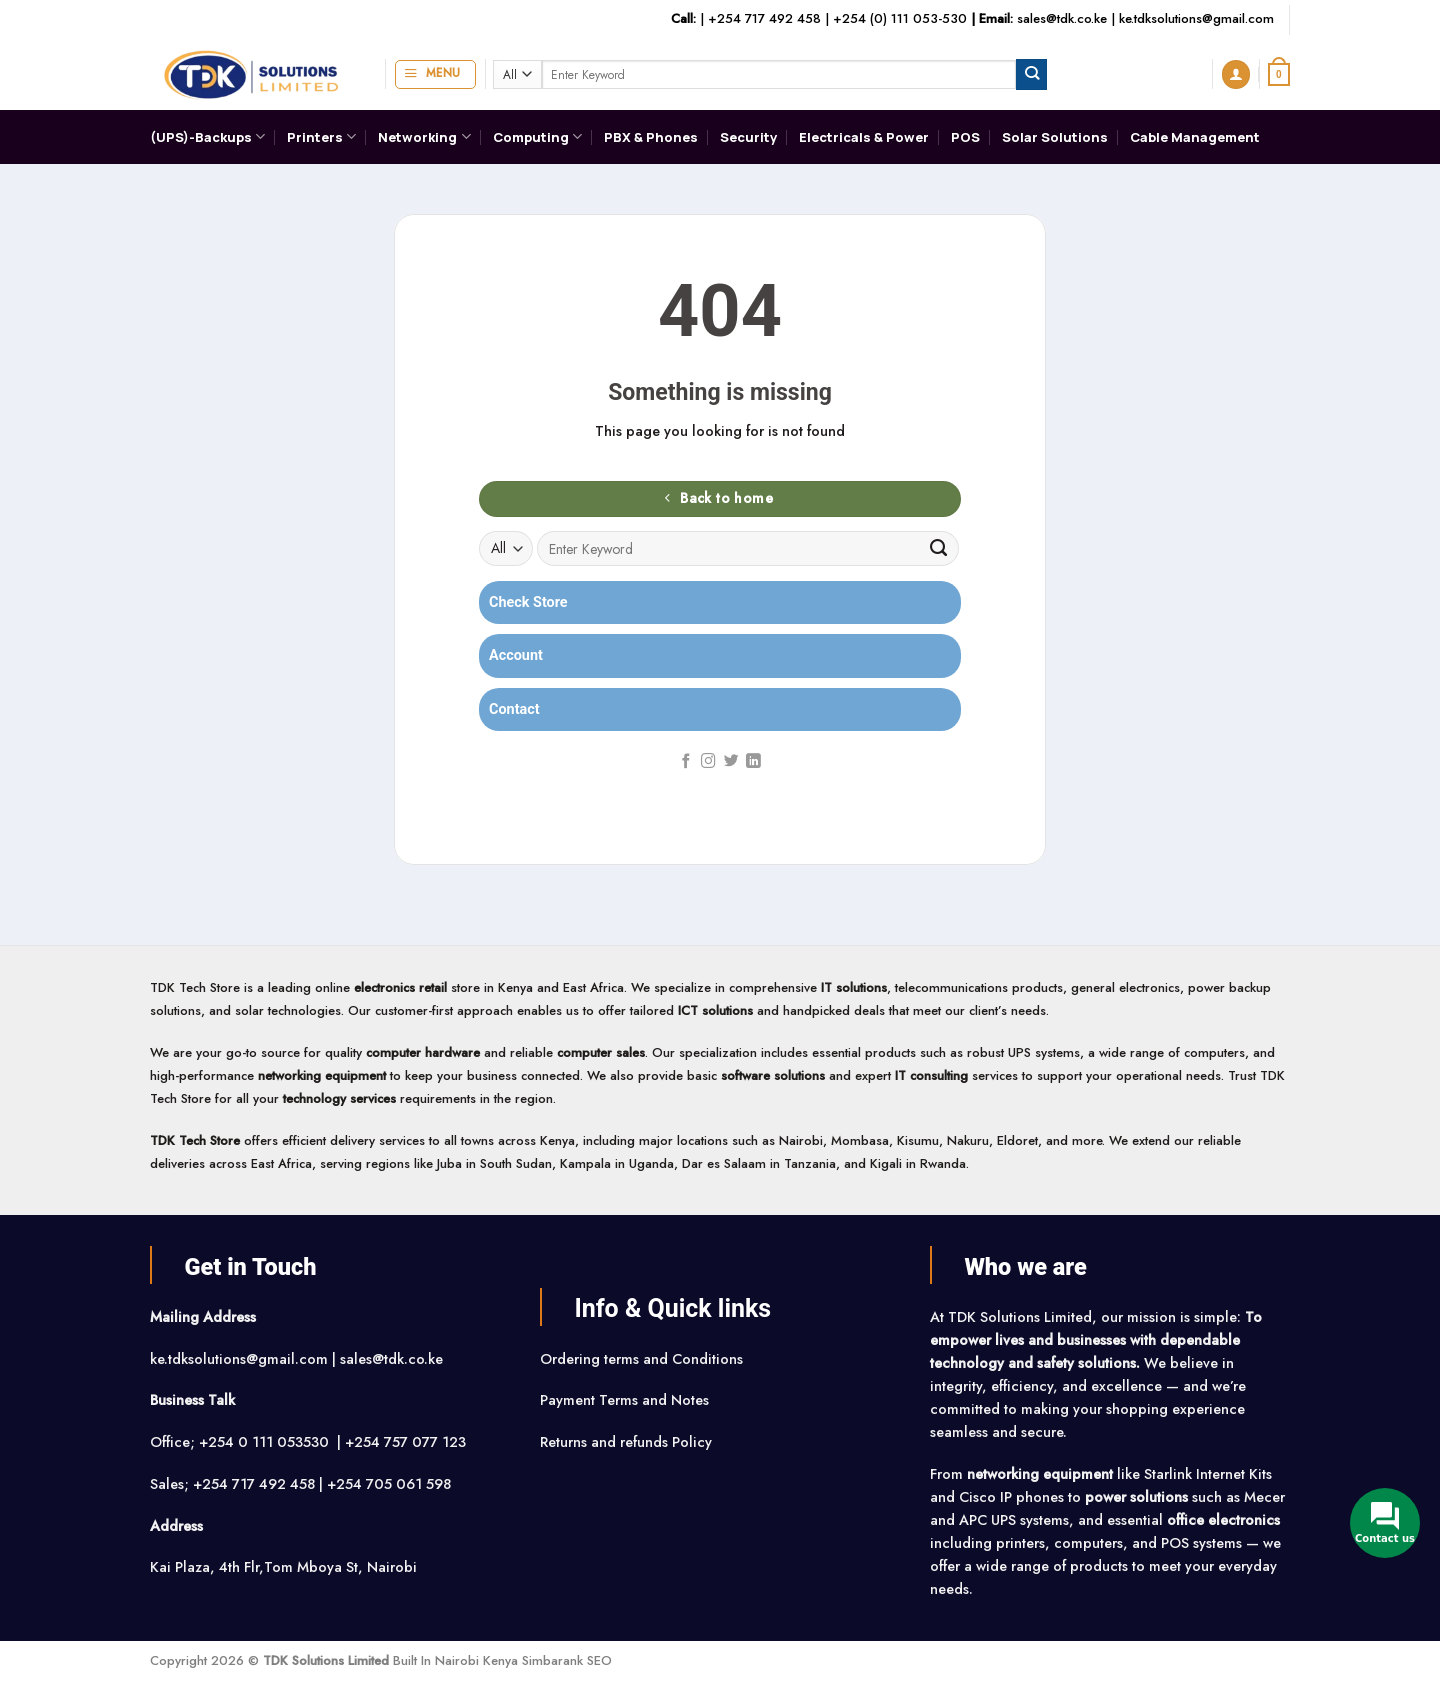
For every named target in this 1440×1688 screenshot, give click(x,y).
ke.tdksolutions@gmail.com (1196, 18)
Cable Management (1195, 137)
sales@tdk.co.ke (1062, 18)
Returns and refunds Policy (626, 1442)
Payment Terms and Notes (626, 1400)
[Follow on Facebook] (686, 762)
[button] (435, 74)
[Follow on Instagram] (708, 762)
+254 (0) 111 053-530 (900, 18)
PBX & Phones (651, 137)
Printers (321, 136)
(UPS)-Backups (207, 136)
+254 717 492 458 (764, 18)
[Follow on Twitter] (731, 762)
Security (748, 137)
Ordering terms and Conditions (643, 1359)
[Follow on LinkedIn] (753, 762)
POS (965, 137)
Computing (537, 136)
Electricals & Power (864, 137)
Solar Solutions (1055, 137)
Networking (424, 136)
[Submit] (1031, 74)
